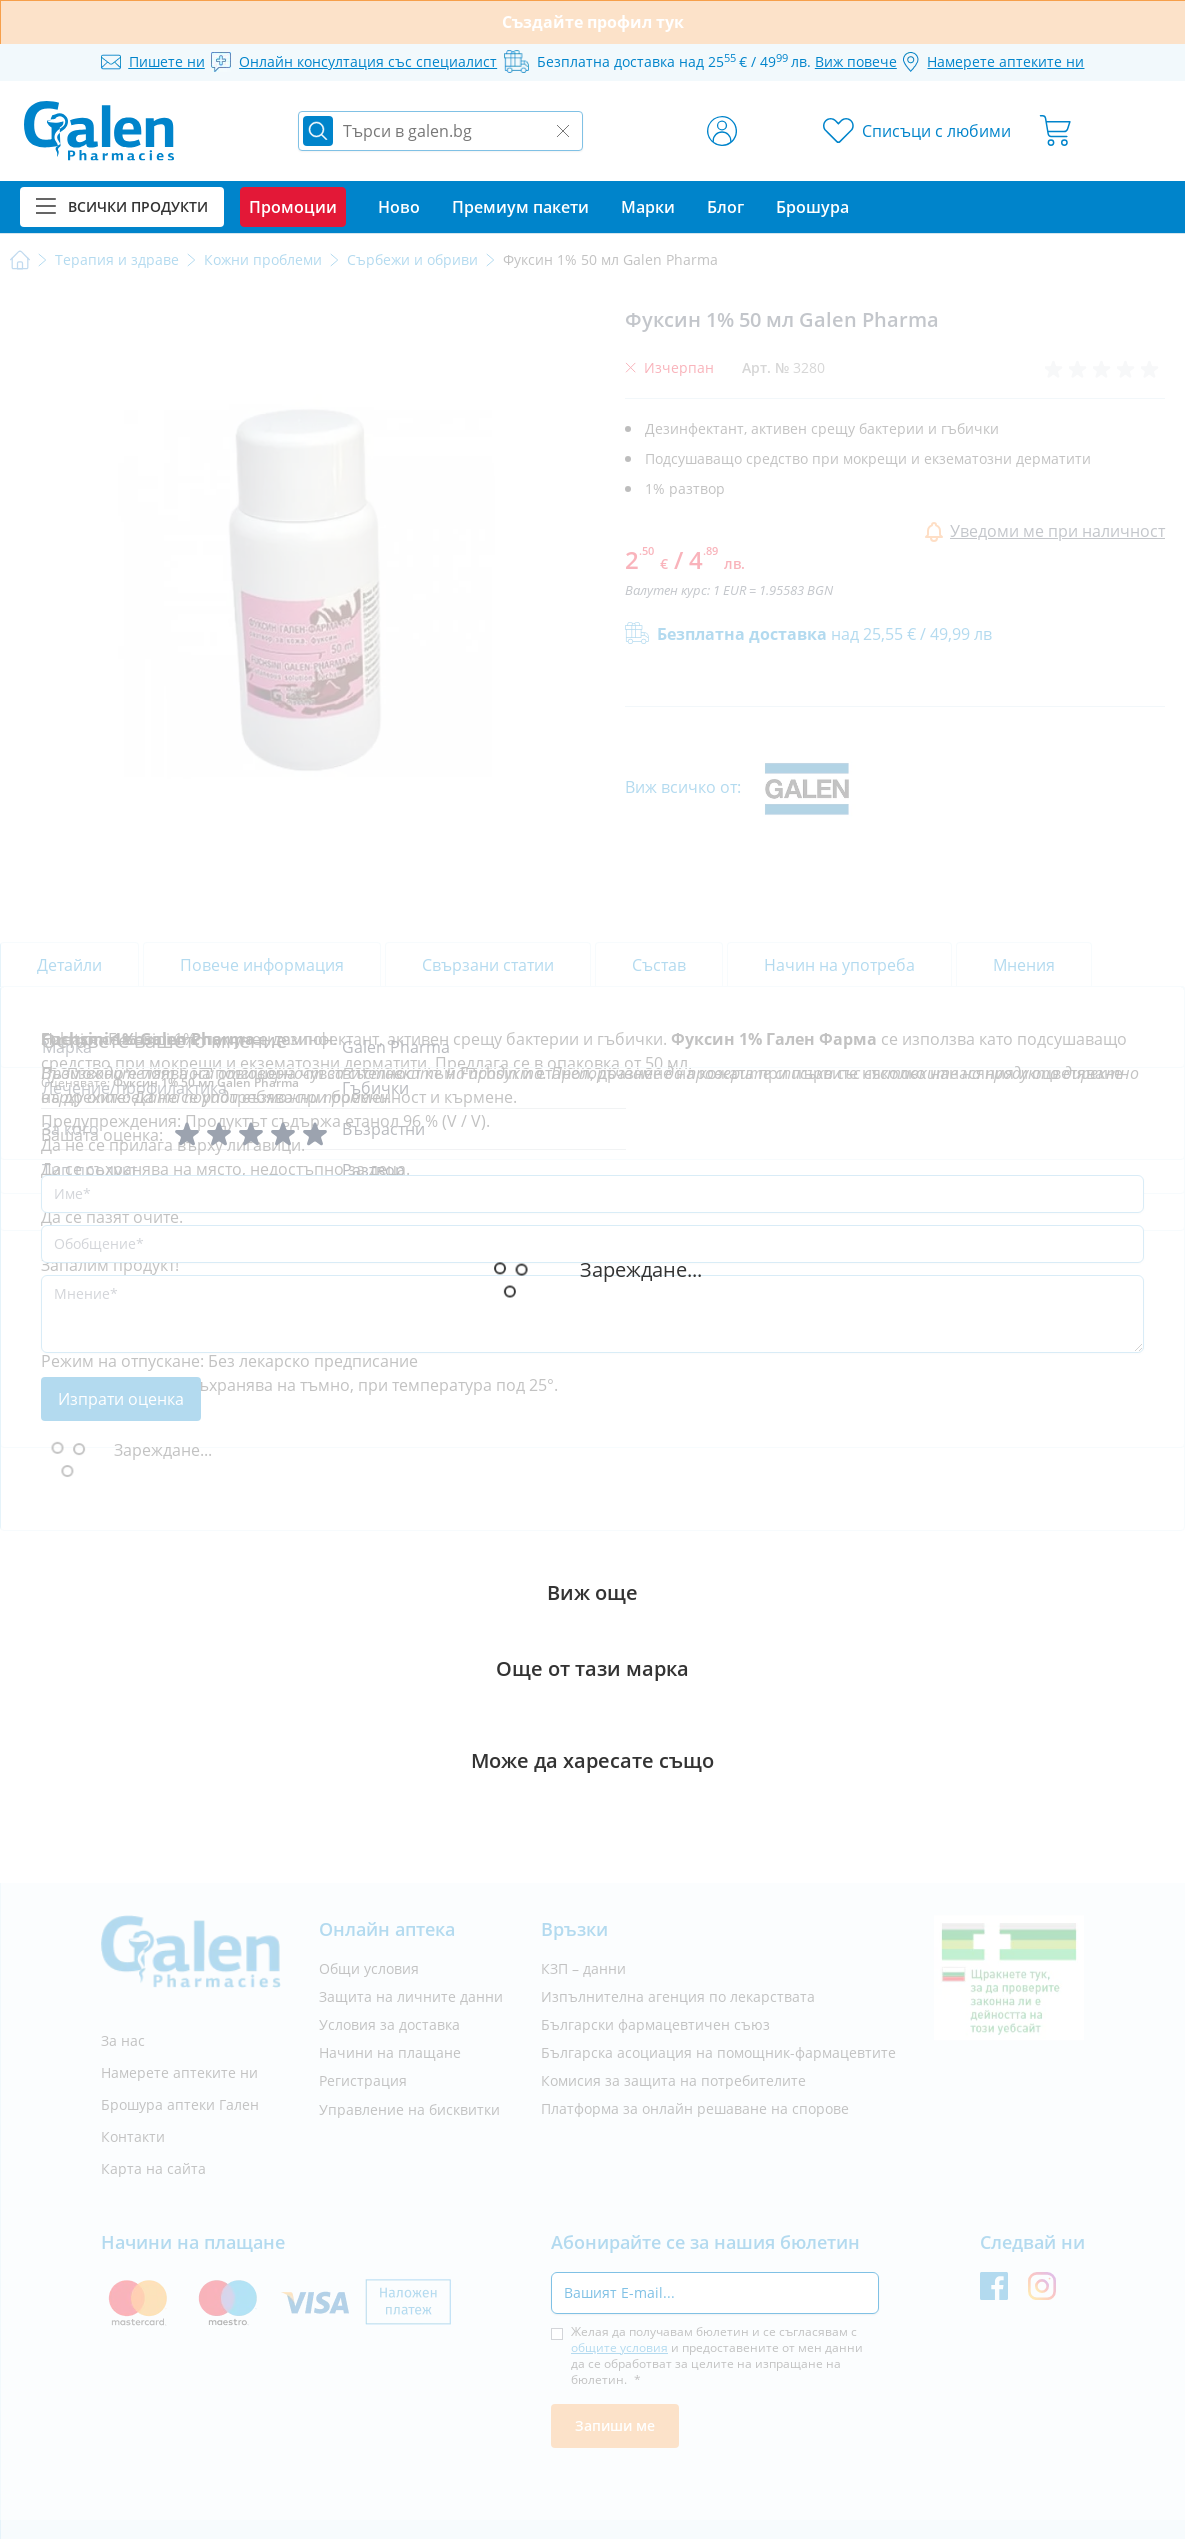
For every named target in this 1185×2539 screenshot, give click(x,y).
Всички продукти (122, 206)
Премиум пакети (520, 207)
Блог (725, 207)
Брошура (812, 207)
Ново (399, 207)
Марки (648, 207)
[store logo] (99, 131)
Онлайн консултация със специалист (368, 61)
